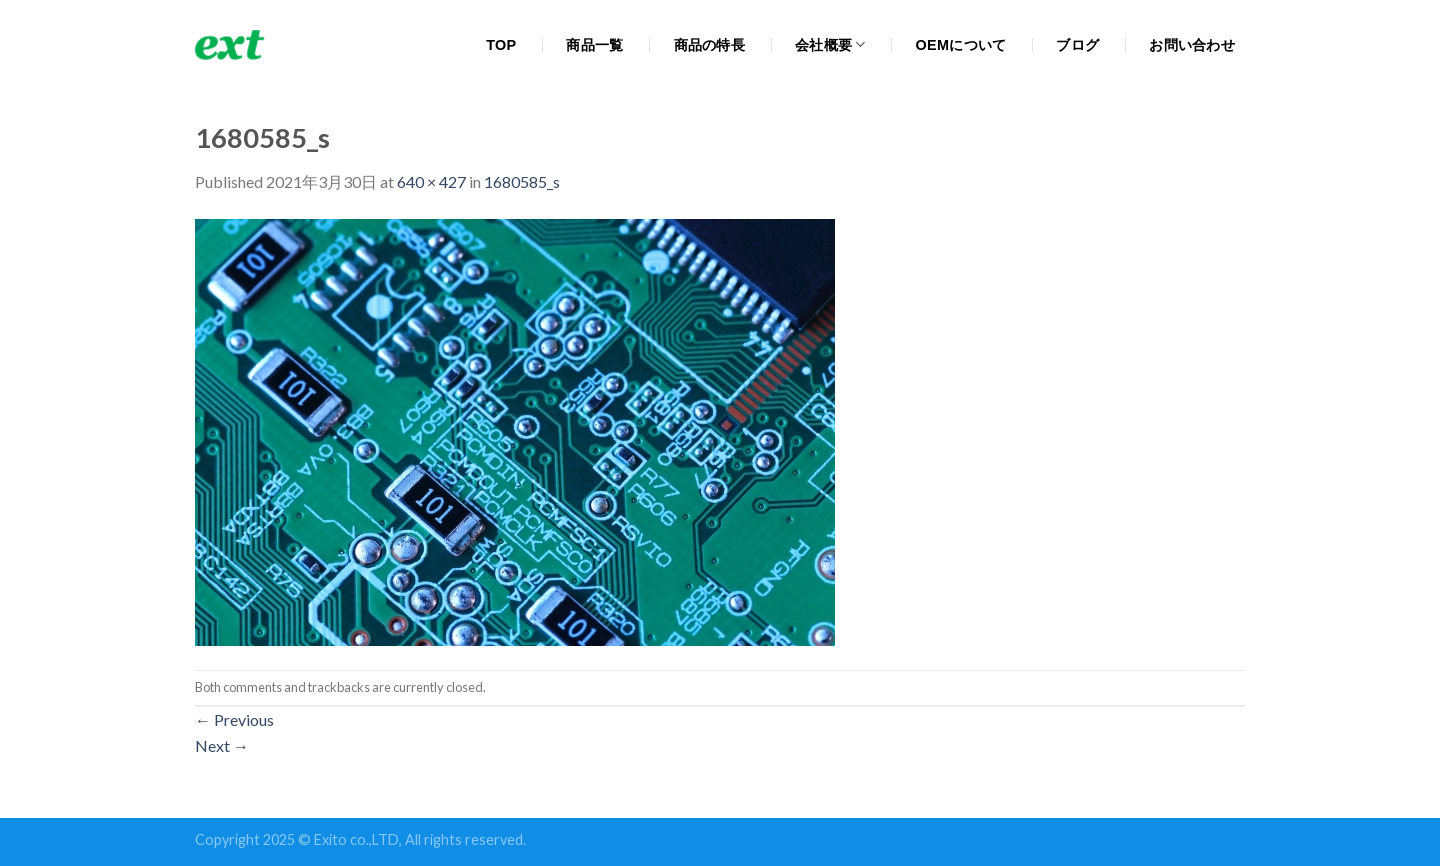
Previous (234, 719)
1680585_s (522, 181)
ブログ (1077, 45)
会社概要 (830, 44)
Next (222, 745)
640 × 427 (431, 181)
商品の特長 (709, 45)
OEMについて (961, 45)
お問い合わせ (1192, 45)
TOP (501, 45)
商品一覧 (594, 45)
